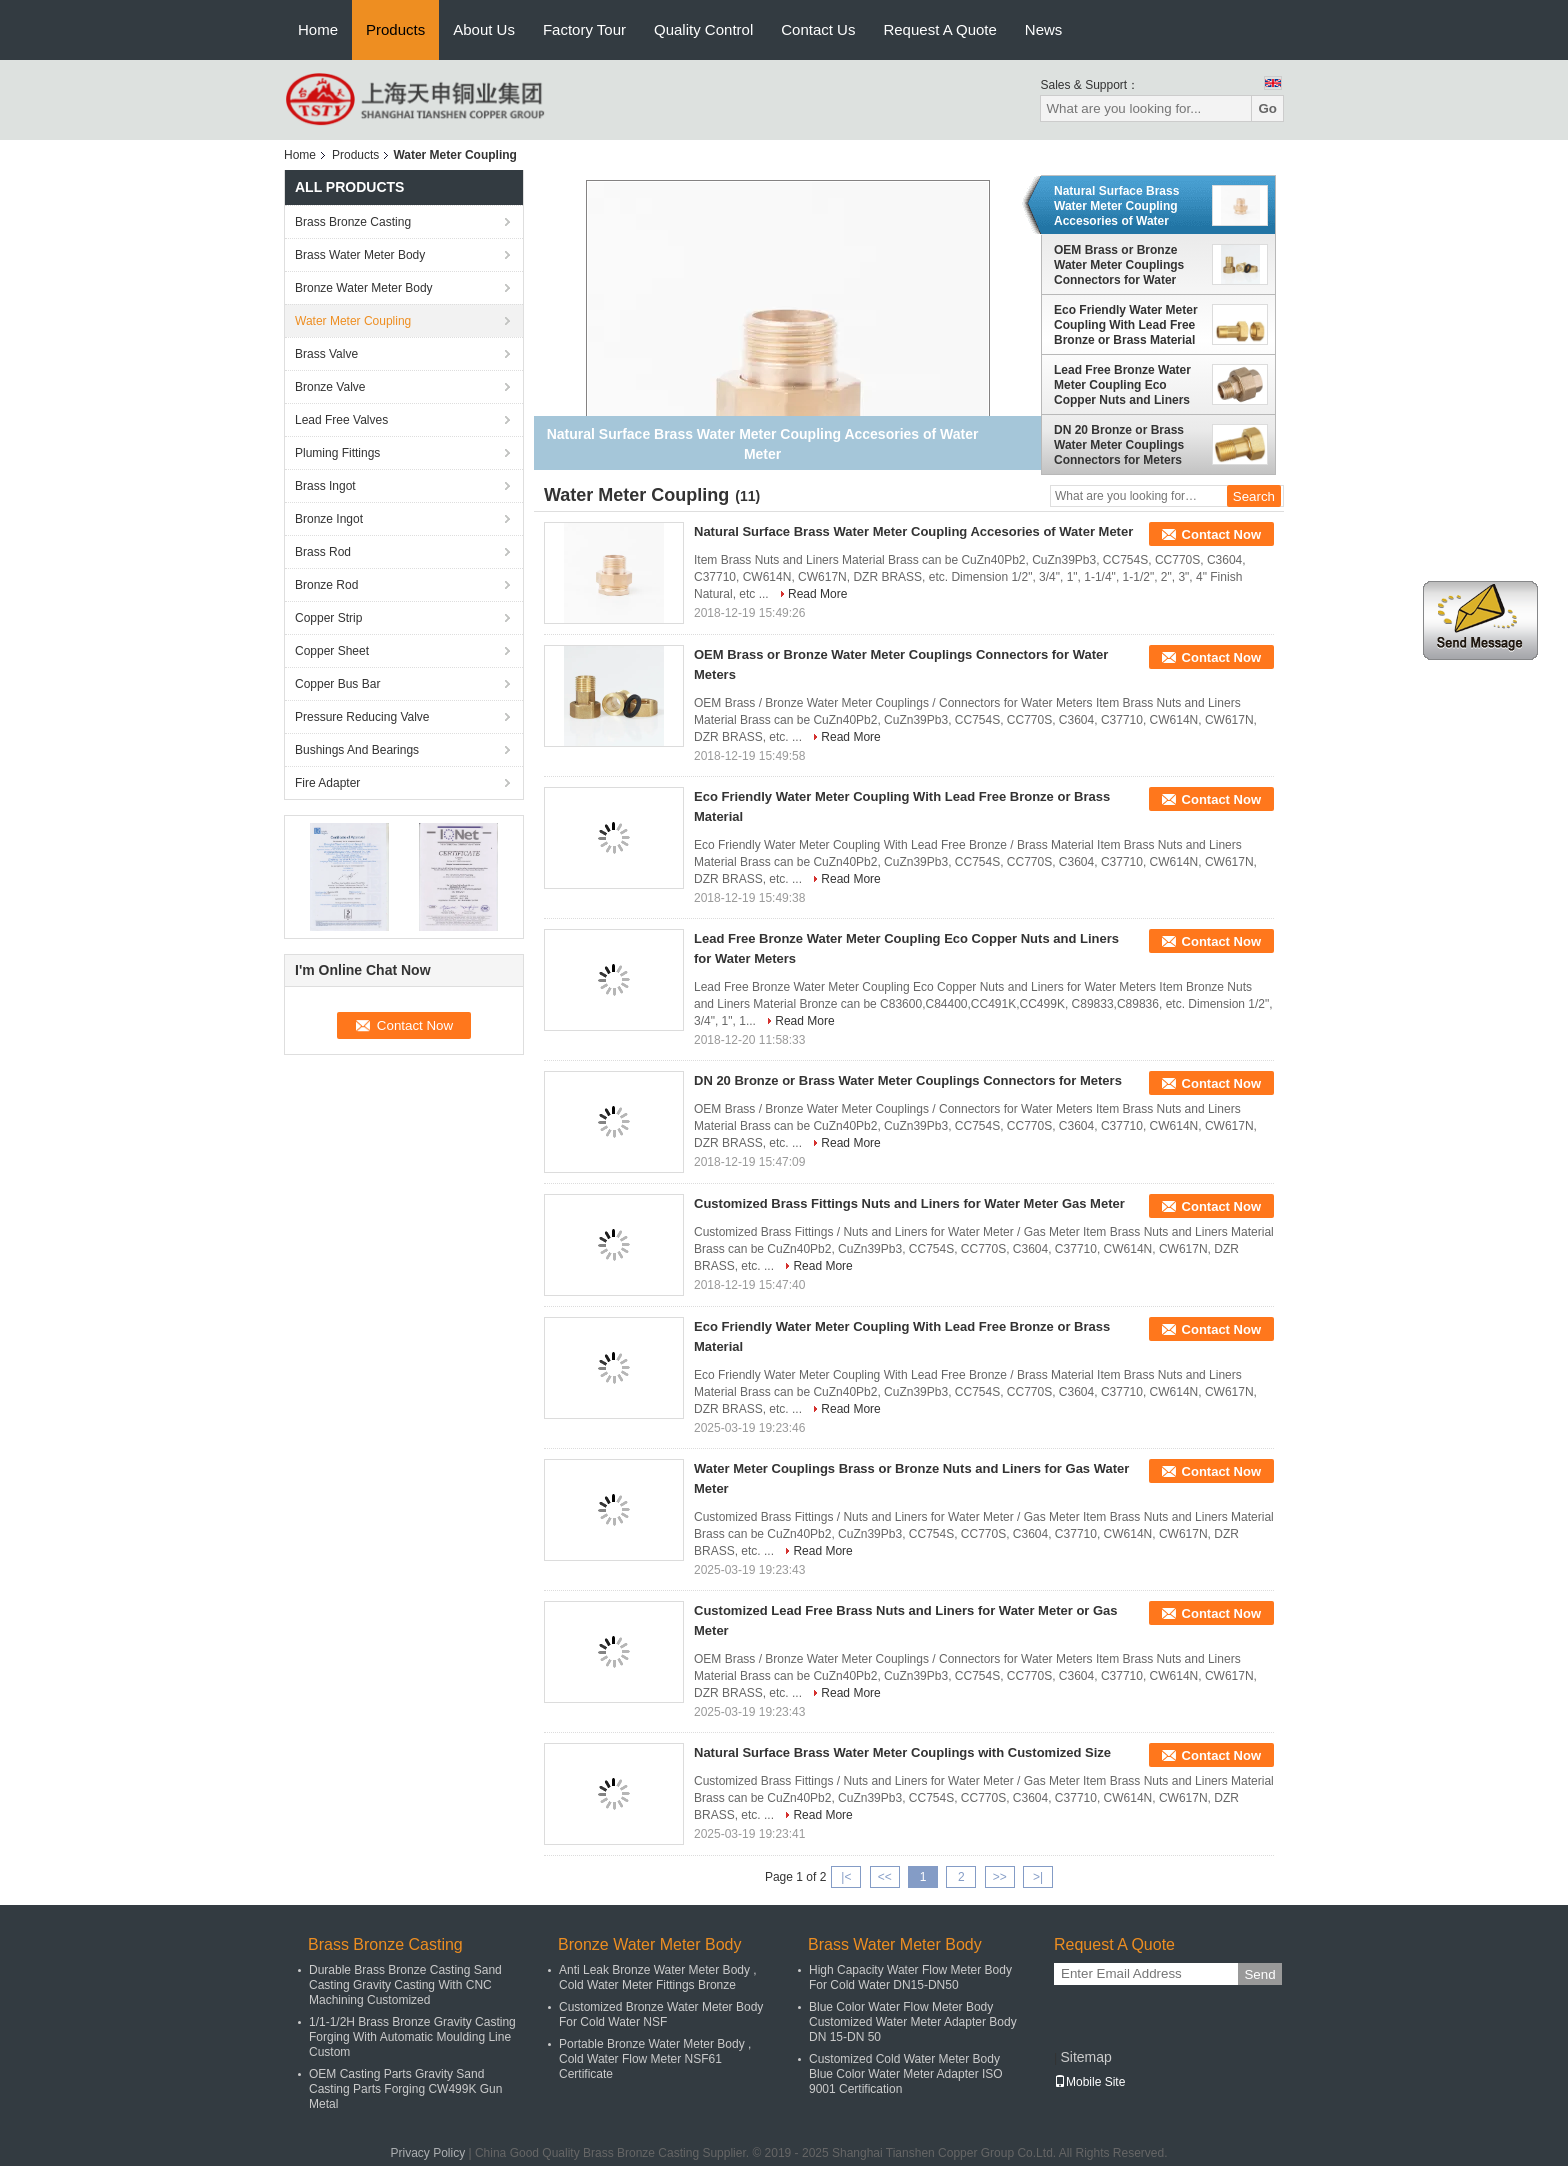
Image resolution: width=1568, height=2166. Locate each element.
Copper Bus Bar (337, 684)
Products (395, 29)
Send (1259, 1974)
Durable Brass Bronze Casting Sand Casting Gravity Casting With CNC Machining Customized (405, 1985)
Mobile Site (1089, 2082)
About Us (484, 29)
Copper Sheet (332, 651)
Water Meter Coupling (353, 321)
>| (1038, 1877)
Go (1267, 108)
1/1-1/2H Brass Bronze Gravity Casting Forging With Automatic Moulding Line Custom (412, 2037)
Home (318, 29)
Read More (817, 594)
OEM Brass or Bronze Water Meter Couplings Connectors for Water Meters (1119, 265)
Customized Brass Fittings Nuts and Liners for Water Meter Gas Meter (909, 1203)
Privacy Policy (427, 2153)
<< (885, 1877)
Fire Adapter (327, 783)
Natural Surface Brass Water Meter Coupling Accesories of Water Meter (1116, 206)
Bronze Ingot (329, 519)
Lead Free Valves (341, 420)
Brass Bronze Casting (353, 222)
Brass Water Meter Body (360, 255)
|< (846, 1877)
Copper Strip (328, 618)
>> (1000, 1877)
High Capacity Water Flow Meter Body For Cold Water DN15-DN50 (910, 1977)
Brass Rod (323, 552)
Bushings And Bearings (357, 750)
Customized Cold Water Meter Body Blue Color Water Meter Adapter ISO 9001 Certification (906, 2074)
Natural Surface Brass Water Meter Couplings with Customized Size (902, 1752)
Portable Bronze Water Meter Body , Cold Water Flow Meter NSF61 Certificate (655, 2059)
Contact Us (818, 29)
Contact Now (1221, 534)
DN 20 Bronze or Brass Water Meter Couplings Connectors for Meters (1119, 445)
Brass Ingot (325, 486)
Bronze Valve (330, 387)
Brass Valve (326, 354)
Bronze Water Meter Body (364, 288)
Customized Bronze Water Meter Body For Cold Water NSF (661, 2014)
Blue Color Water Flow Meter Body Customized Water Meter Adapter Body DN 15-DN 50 (913, 2022)
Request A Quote (939, 29)
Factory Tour (584, 29)
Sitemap (1085, 2057)
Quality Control (703, 29)
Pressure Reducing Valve (362, 717)
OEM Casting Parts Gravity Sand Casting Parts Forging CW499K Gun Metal (405, 2089)
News (1044, 29)
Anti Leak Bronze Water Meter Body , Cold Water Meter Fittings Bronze (658, 1977)
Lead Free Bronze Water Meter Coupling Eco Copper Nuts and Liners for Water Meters (1122, 385)
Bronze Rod (326, 585)
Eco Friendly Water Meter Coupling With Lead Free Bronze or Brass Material (1126, 325)
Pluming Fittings (337, 453)
